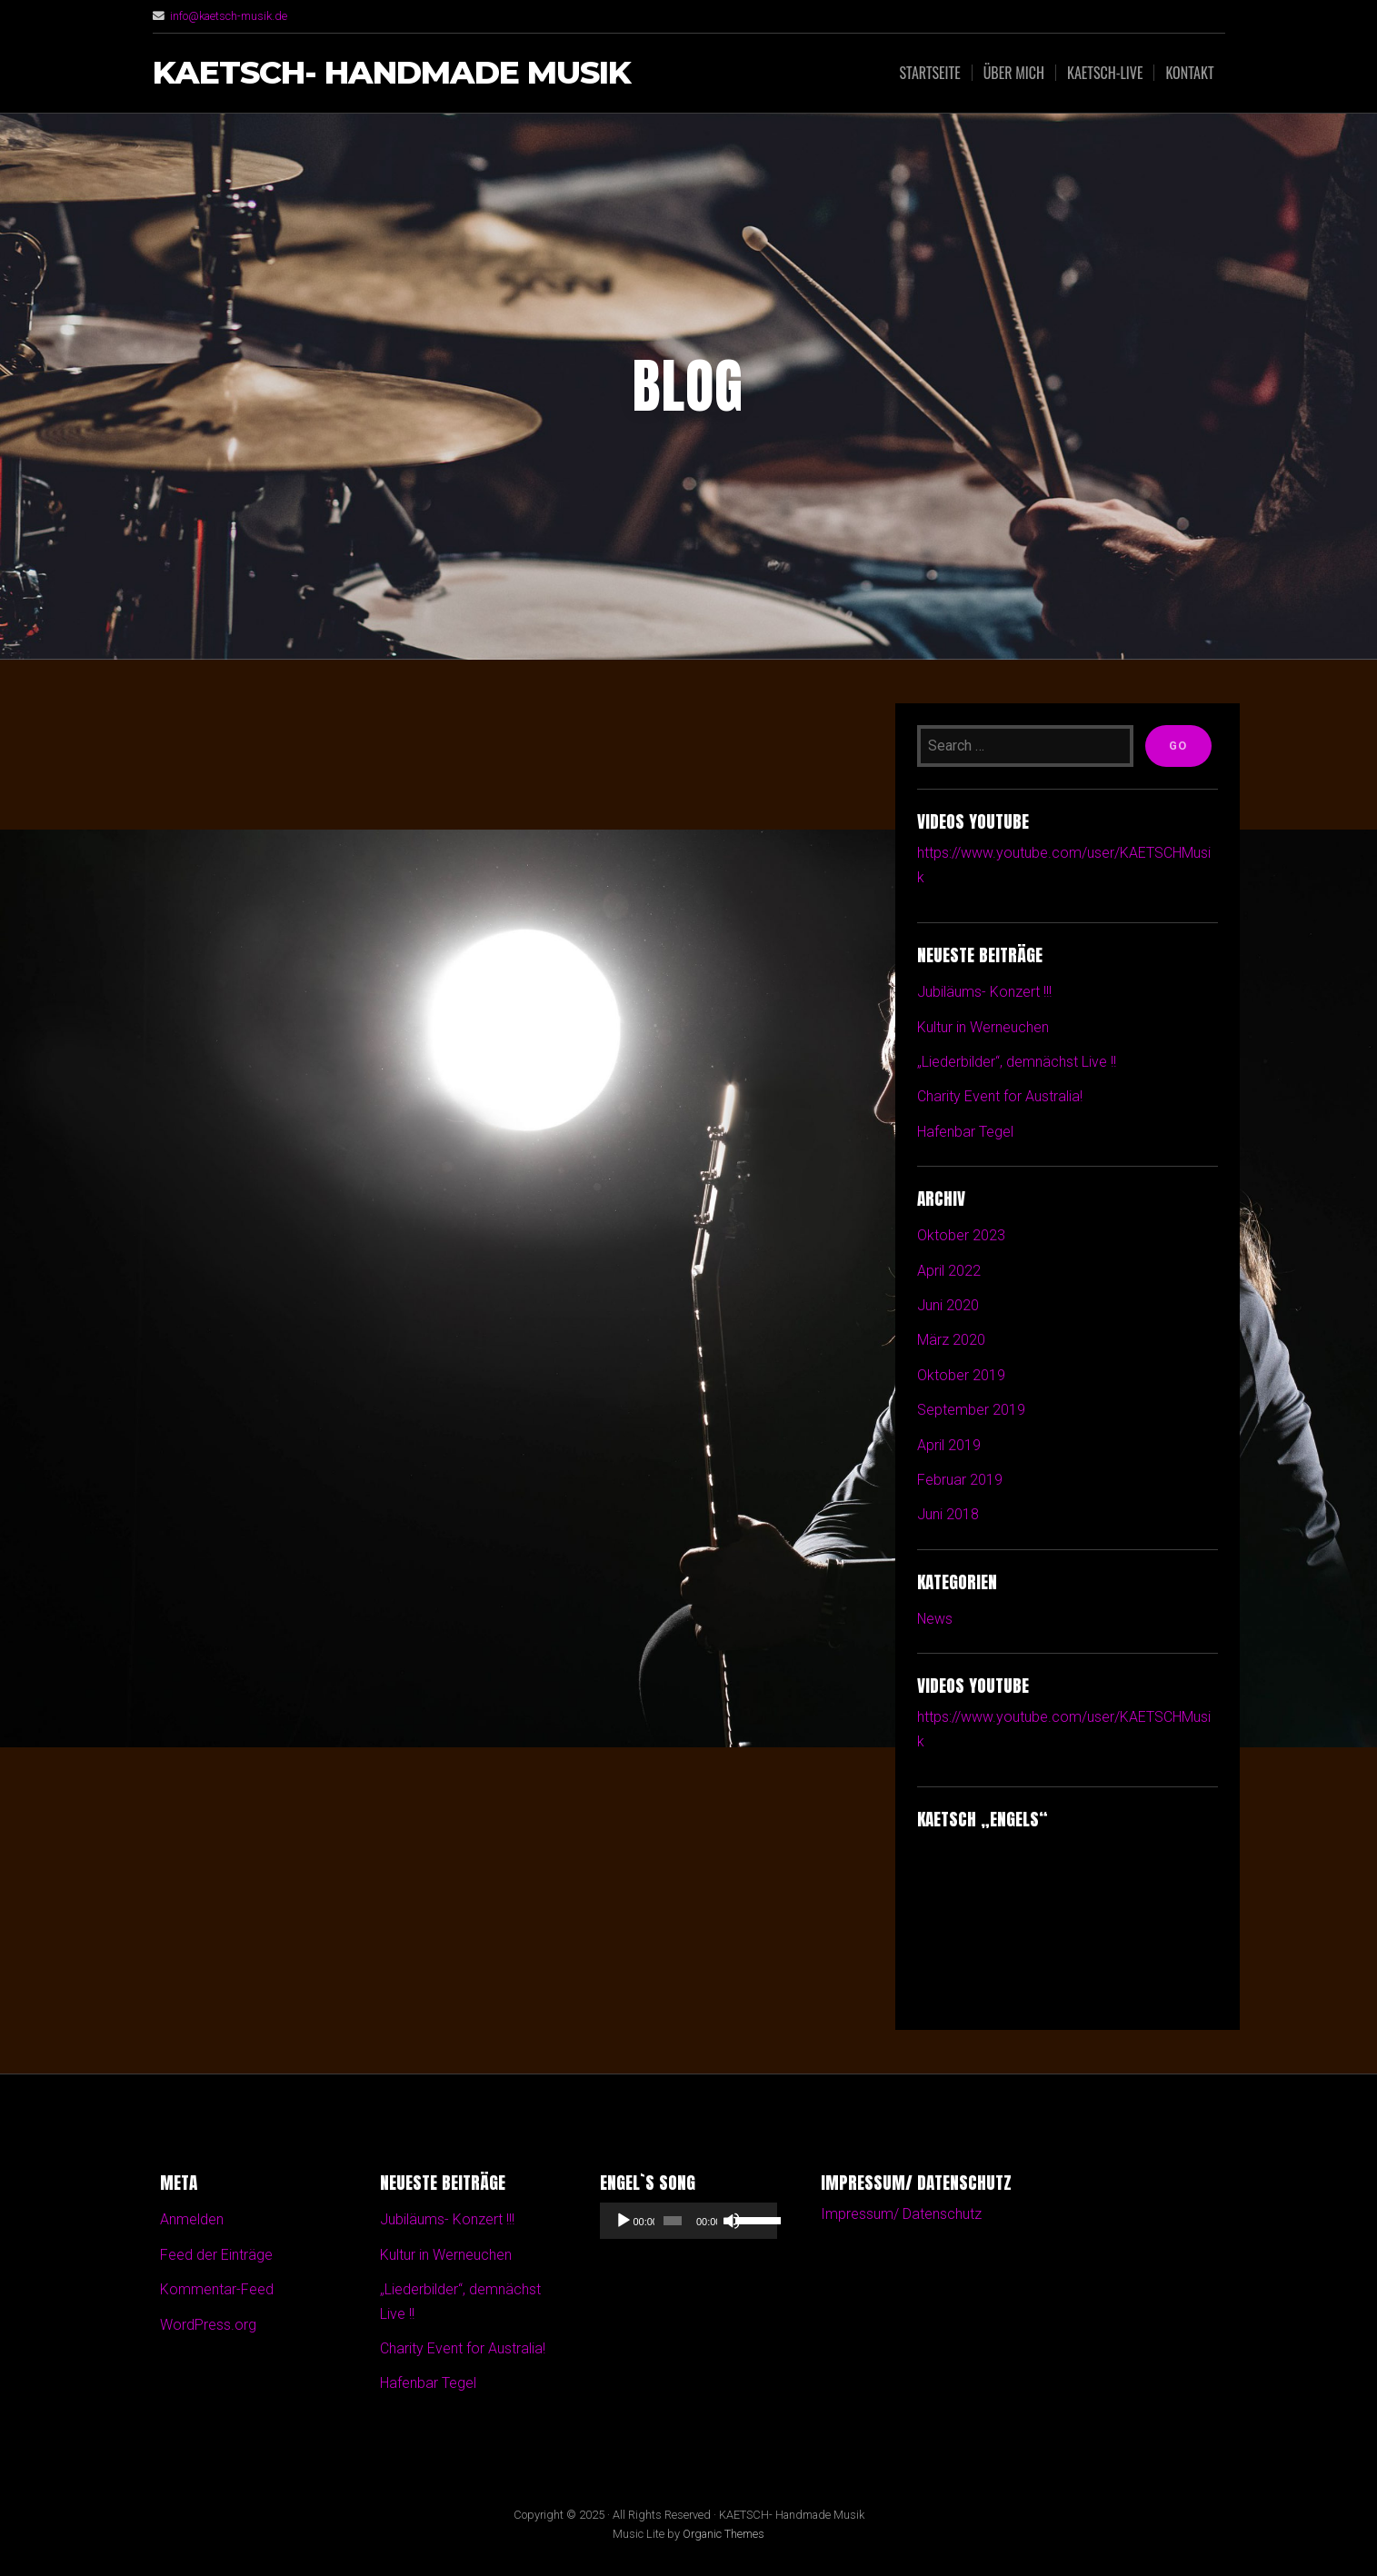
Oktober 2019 (961, 1375)
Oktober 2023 (961, 1235)
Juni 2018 (948, 1514)
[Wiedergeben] (623, 2221)
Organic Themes (723, 2534)
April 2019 (949, 1445)
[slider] (673, 2220)
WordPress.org (208, 2324)
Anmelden (192, 2219)
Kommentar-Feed (217, 2289)
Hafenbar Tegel (965, 1131)
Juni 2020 (948, 1305)
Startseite (929, 73)
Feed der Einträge (216, 2254)
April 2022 (949, 1270)
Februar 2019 (960, 1479)
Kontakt (1189, 73)
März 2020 (951, 1339)
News (935, 1618)
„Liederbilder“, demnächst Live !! (1016, 1061)
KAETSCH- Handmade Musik (392, 73)
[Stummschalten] (732, 2221)
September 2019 (971, 1409)
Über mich (1013, 73)
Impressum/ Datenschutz (901, 2214)
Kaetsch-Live (1105, 73)
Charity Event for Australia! (1000, 1096)
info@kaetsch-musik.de (229, 16)
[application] (688, 2221)
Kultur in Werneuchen (983, 1027)
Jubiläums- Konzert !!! (984, 991)
